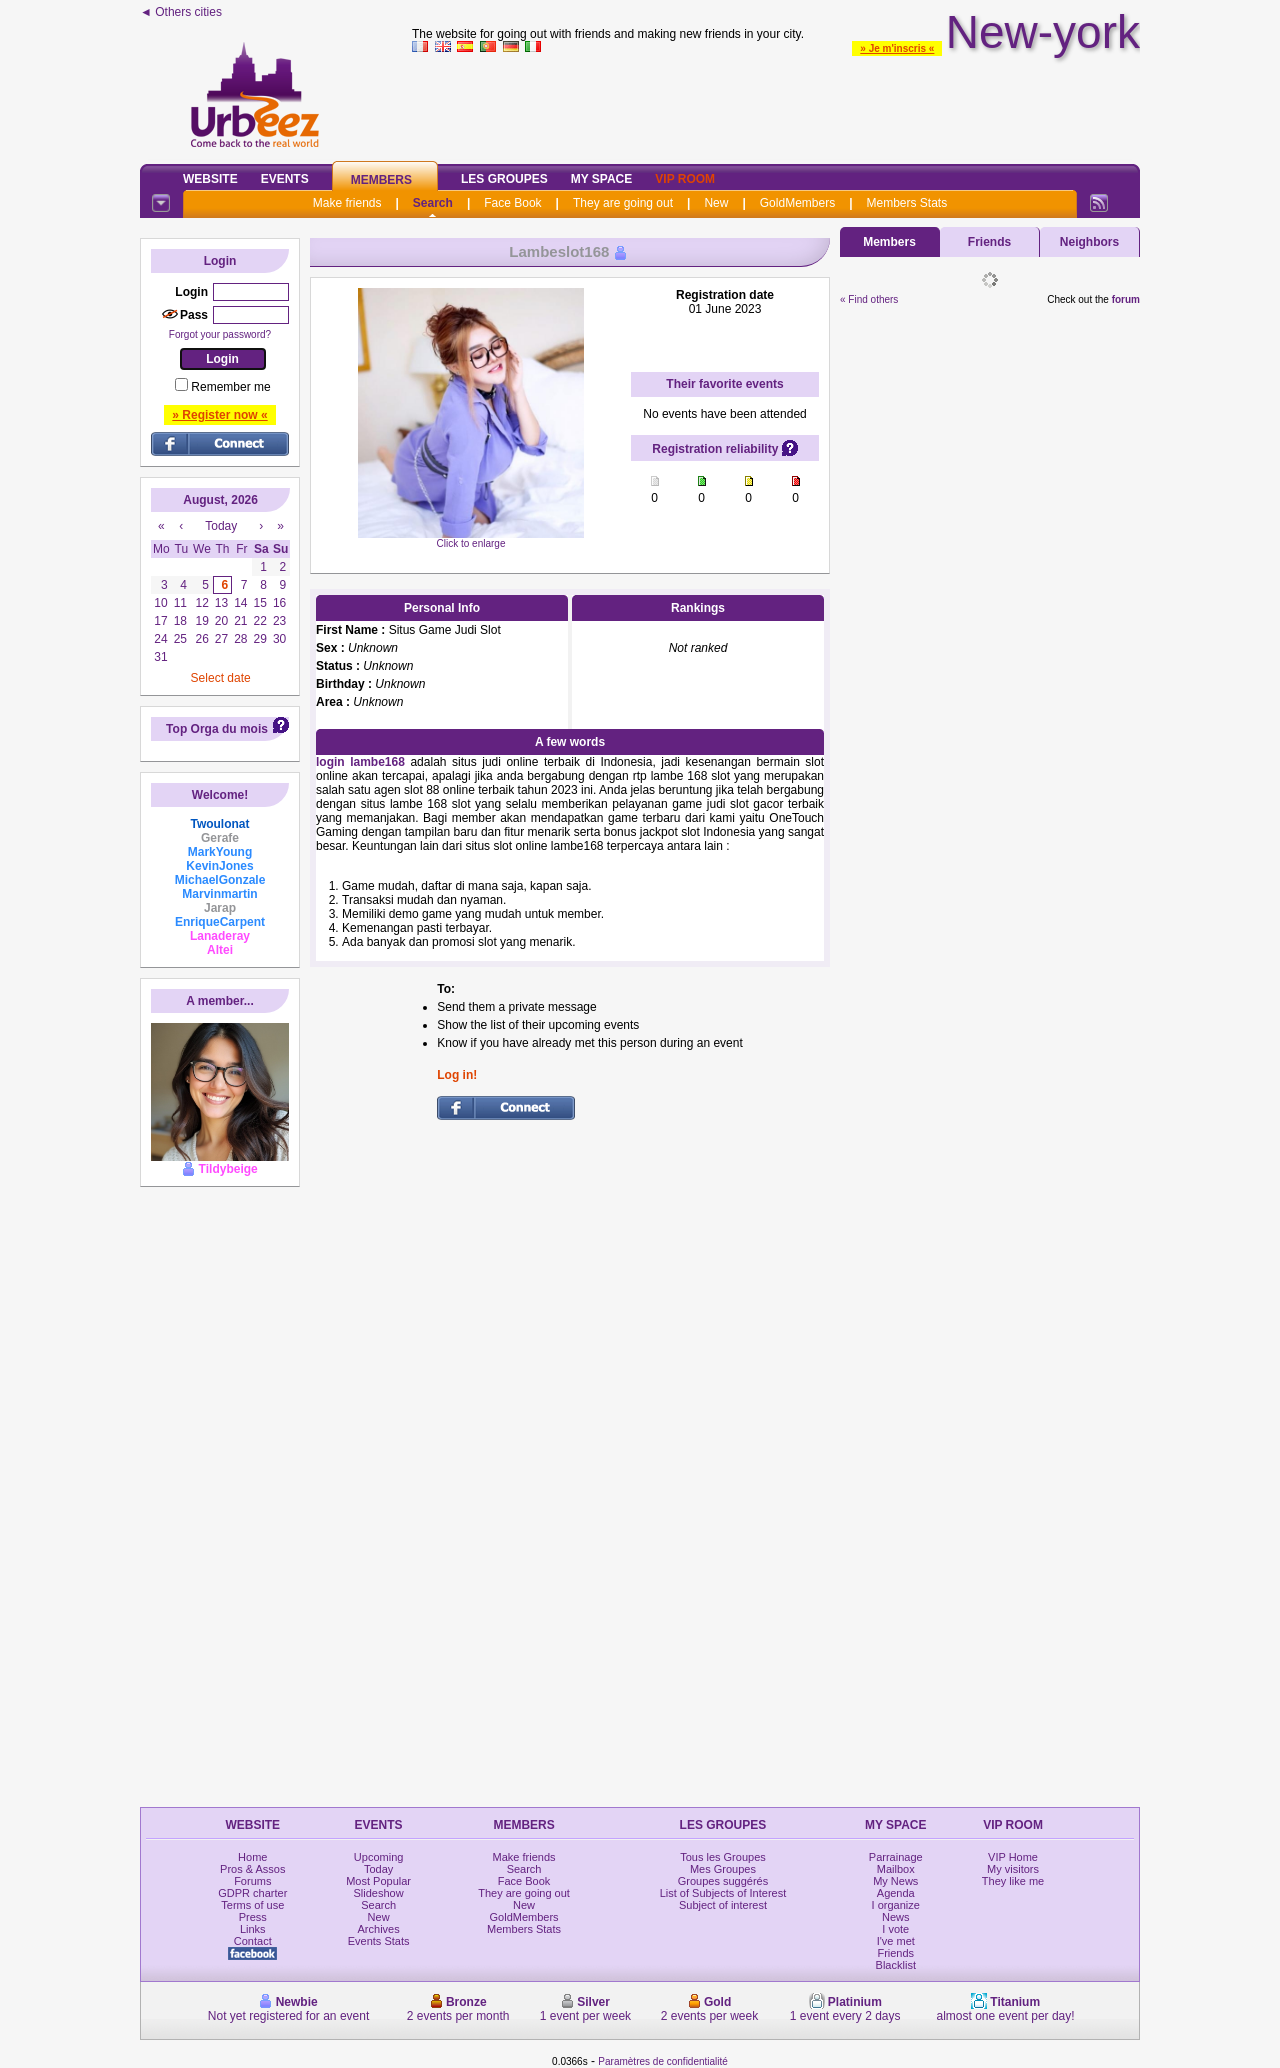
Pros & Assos (252, 1869)
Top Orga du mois (217, 729)
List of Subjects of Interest (723, 1893)
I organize (896, 1905)
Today (378, 1869)
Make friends (347, 203)
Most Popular (378, 1881)
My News (895, 1881)
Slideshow (379, 1893)
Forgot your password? (220, 334)
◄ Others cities (181, 12)
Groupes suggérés (723, 1881)
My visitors (1013, 1869)
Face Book (512, 203)
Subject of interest (723, 1905)
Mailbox (896, 1869)
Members (381, 180)
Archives (379, 1929)
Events (285, 179)
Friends (989, 242)
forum (1126, 299)
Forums (252, 1881)
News (896, 1917)
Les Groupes (504, 179)
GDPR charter (252, 1893)
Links (253, 1929)
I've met (896, 1941)
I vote (895, 1929)
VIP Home (1013, 1857)
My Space (602, 179)
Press (253, 1917)
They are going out (623, 203)
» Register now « (219, 415)
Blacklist (896, 1965)
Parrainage (896, 1857)
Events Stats (379, 1941)
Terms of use (252, 1905)
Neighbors (1089, 242)
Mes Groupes (723, 1869)
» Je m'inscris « (897, 48)
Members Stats (907, 203)
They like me (1013, 1881)
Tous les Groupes (723, 1857)
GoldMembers (797, 203)
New (716, 203)
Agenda (896, 1893)
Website (210, 179)
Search (433, 203)
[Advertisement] (776, 104)
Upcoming (379, 1857)
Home (252, 1857)
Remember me (230, 387)
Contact (253, 1941)
